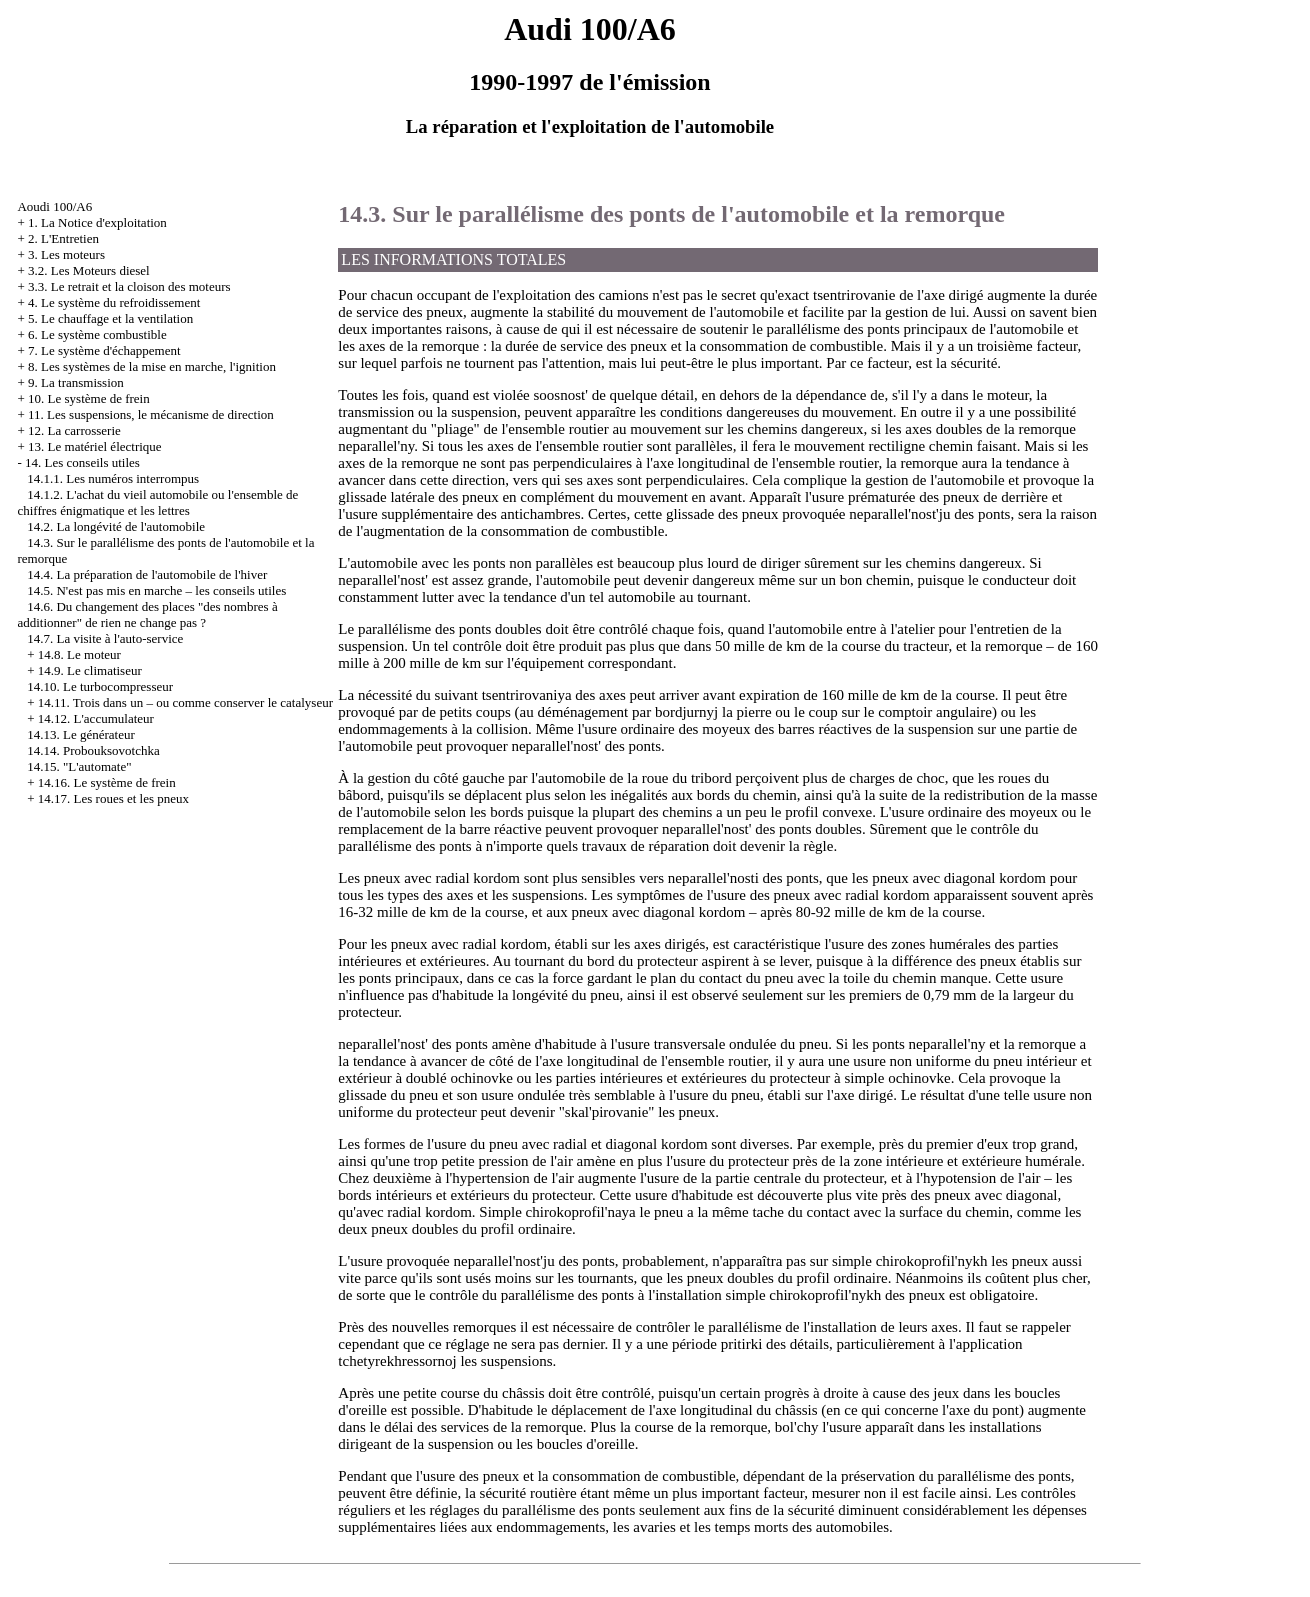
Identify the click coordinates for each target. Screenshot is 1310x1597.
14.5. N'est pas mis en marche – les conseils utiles (156, 590)
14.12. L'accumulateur (96, 718)
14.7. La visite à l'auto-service (105, 638)
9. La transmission (76, 382)
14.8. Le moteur (79, 654)
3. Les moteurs (66, 254)
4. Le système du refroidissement (114, 302)
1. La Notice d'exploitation (97, 222)
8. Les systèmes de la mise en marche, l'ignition (152, 366)
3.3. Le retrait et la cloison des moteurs (129, 286)
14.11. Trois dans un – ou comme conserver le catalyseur (185, 702)
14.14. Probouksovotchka (93, 750)
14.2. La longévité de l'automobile (116, 526)
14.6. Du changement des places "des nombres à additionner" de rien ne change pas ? (147, 614)
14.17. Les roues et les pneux (113, 798)
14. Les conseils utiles (82, 462)
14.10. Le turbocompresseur (100, 686)
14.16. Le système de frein (107, 782)
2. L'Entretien (63, 238)
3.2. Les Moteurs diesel (89, 270)
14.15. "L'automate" (79, 766)
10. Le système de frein (89, 398)
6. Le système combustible (97, 334)
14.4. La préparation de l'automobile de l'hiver (147, 574)
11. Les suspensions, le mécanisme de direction (151, 414)
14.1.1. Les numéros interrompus (113, 478)
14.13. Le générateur (81, 734)
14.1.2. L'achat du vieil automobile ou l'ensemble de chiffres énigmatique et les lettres (157, 502)
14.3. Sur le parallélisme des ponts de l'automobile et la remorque (671, 214)
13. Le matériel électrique (95, 446)
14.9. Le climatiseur (90, 670)
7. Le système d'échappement (104, 350)
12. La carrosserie (74, 430)
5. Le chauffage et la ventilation (110, 318)
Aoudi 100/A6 (54, 206)
